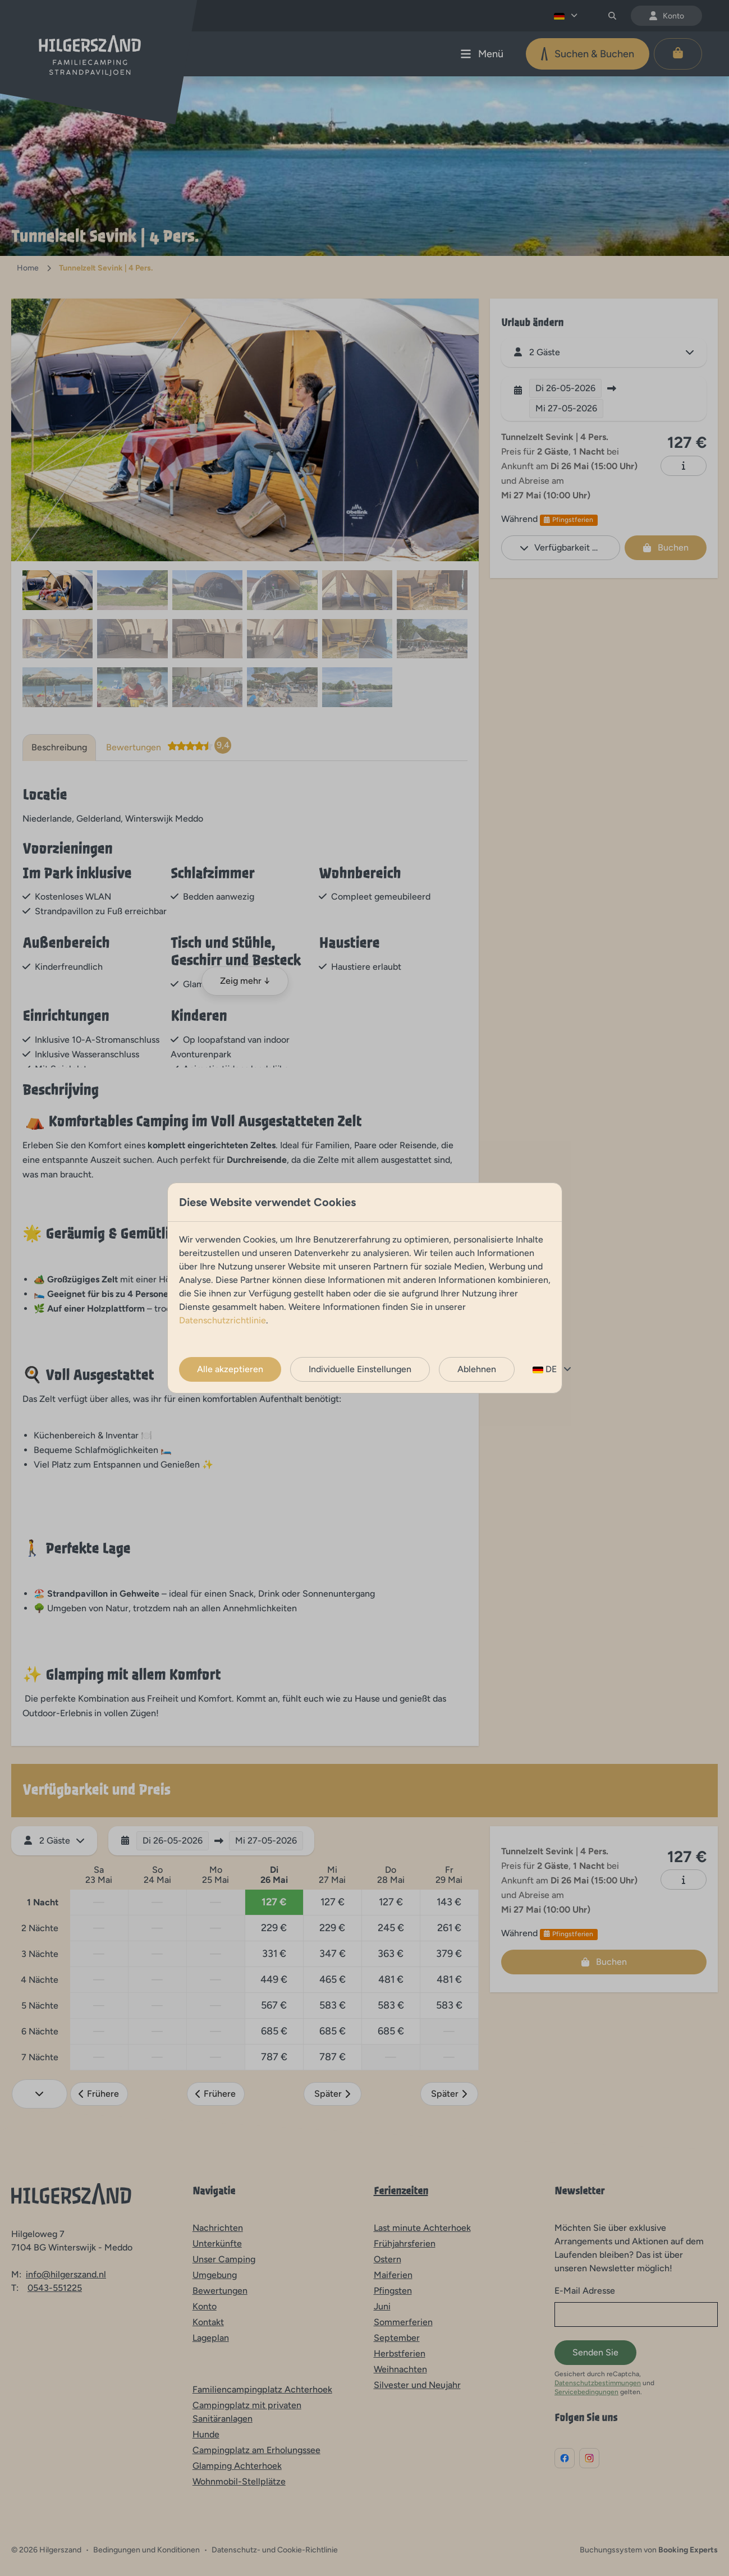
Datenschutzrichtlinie (222, 1320)
